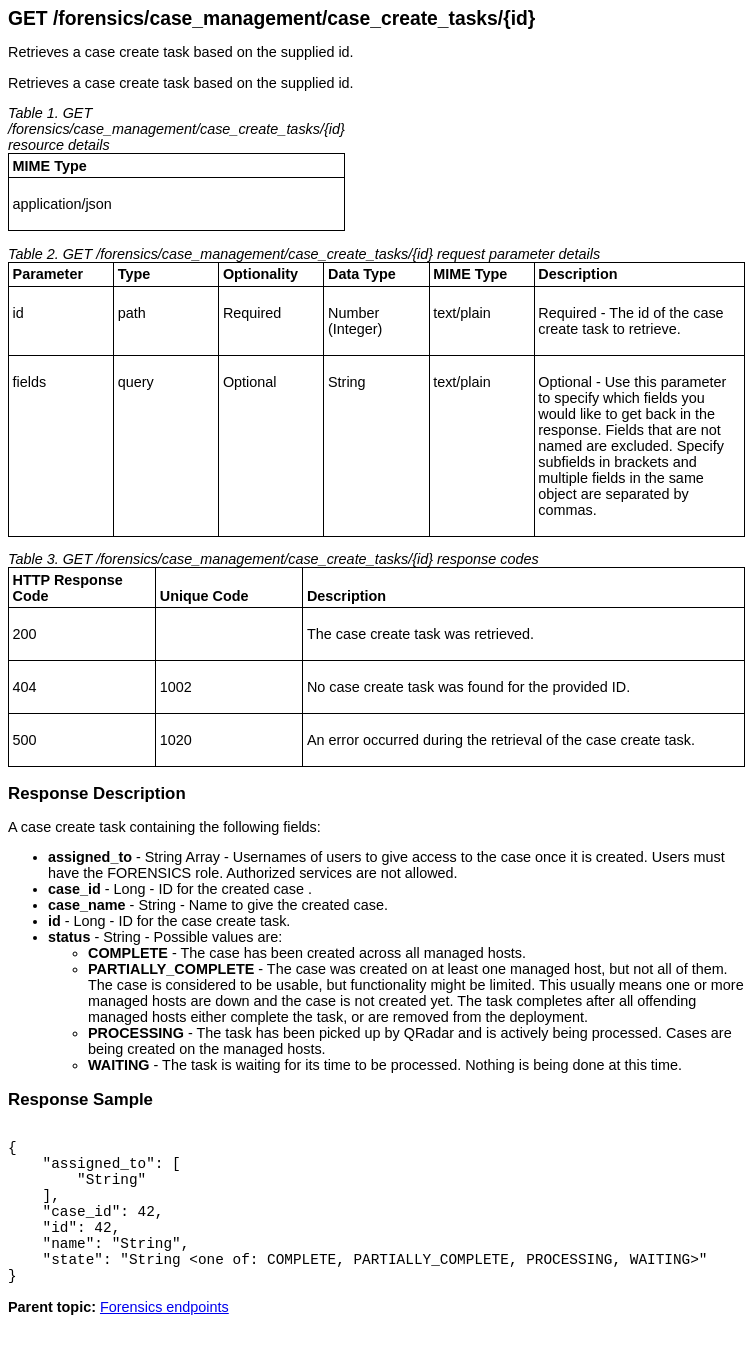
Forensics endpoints (164, 1337)
